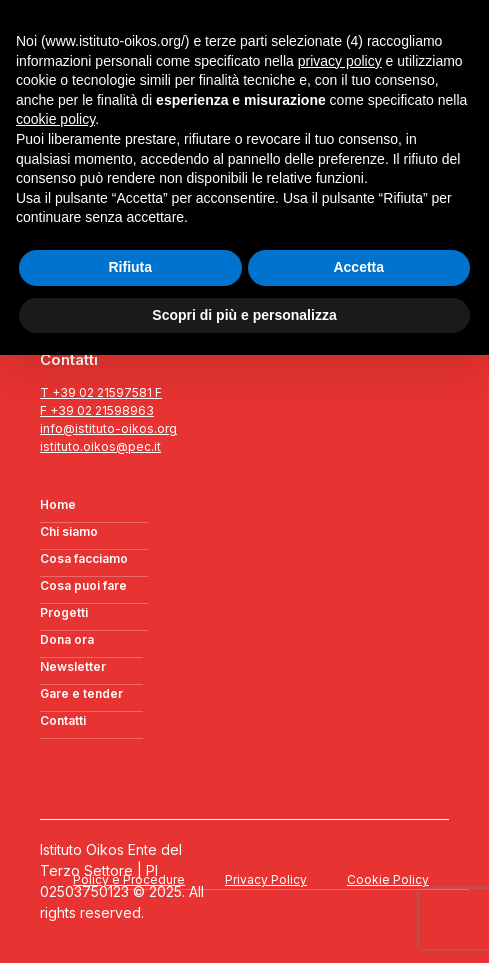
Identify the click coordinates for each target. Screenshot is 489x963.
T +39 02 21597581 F (101, 392)
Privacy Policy (266, 879)
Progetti (64, 612)
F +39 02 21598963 (97, 410)
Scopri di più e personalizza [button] (244, 315)
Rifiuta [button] (130, 267)
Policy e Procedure (129, 879)
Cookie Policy (388, 879)
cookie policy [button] (55, 119)
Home (58, 504)
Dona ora (67, 639)
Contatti (63, 720)
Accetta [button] (358, 267)
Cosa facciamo (84, 558)
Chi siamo (69, 531)
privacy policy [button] (340, 61)
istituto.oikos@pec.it (100, 446)
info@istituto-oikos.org (108, 428)
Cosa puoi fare (83, 585)
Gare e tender (81, 693)
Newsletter (73, 666)
